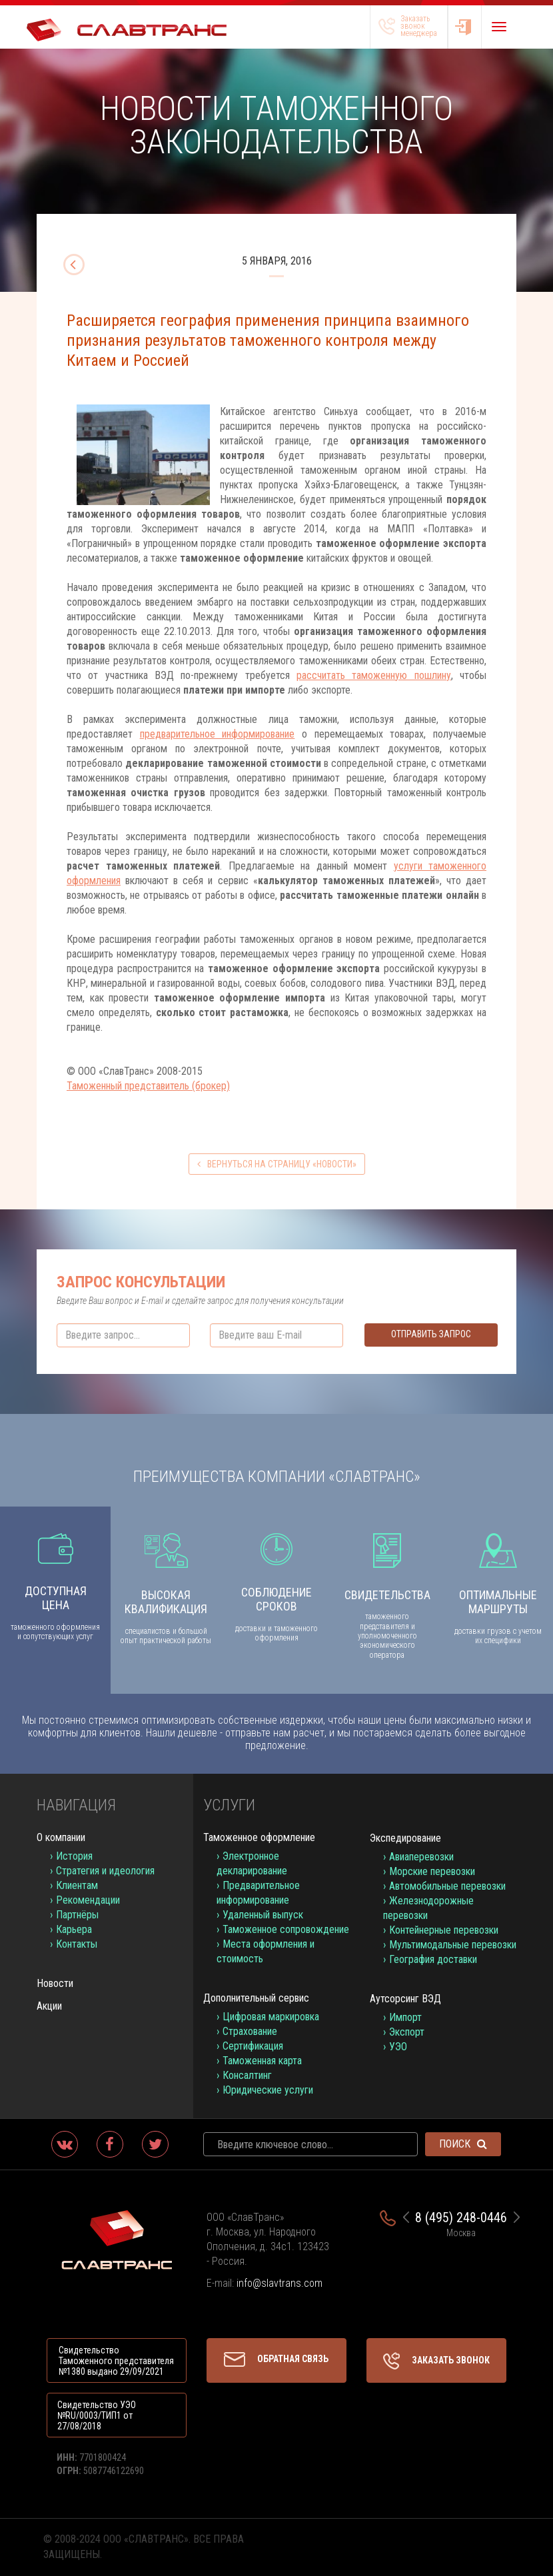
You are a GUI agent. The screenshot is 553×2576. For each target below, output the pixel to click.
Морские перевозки (432, 1871)
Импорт (405, 2017)
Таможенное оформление (259, 1837)
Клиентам (77, 1885)
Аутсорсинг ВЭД (405, 1998)
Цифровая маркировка (271, 2016)
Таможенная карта (262, 2060)
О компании (61, 1837)
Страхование (250, 2031)
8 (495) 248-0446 (461, 2218)
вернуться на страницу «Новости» (276, 1164)
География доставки (433, 1959)
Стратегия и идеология (105, 1870)
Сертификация (253, 2046)
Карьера (74, 1929)
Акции (49, 2006)
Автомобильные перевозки (447, 1886)
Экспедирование (405, 1838)
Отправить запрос (431, 1334)
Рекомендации (88, 1900)
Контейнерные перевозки (443, 1930)
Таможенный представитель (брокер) (148, 1085)
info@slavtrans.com (279, 2283)
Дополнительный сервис (256, 1998)
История (74, 1856)
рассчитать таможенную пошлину (373, 675)
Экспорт (406, 2032)
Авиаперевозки (421, 1856)
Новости (55, 1983)
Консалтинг (247, 2075)
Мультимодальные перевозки (452, 1944)
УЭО (398, 2046)
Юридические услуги (268, 2090)
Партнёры (77, 1914)
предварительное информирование (217, 734)
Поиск (463, 2144)
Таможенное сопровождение (286, 1929)
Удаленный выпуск (263, 1914)
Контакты (76, 1944)
